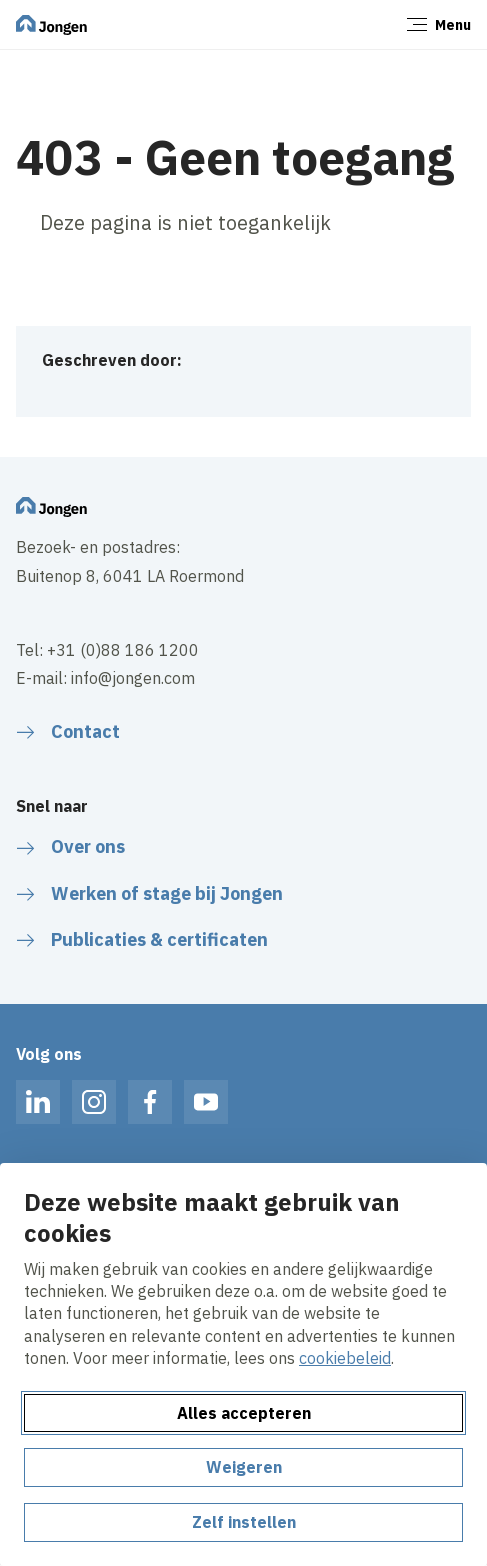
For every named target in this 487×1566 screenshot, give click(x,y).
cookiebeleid (345, 1358)
